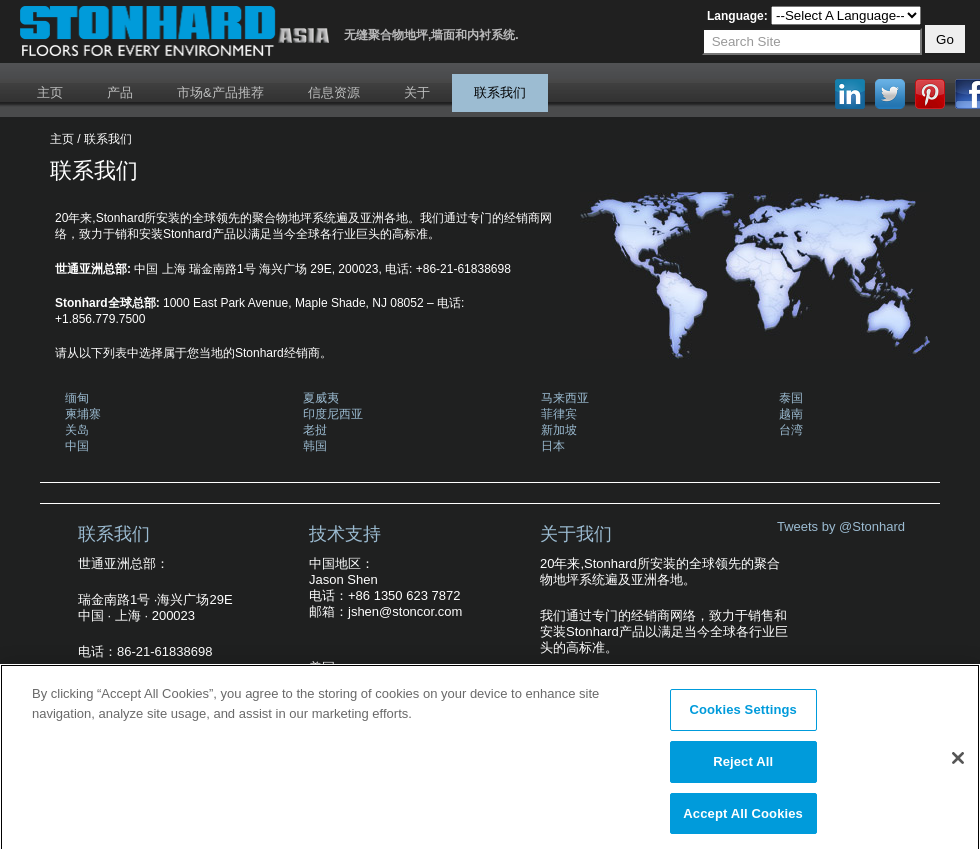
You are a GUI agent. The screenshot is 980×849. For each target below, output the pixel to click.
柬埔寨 (83, 414)
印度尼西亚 (333, 414)
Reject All (743, 766)
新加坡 (559, 430)
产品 (120, 92)
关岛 (77, 430)
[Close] (958, 764)
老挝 (315, 430)
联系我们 (500, 92)
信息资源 (334, 92)
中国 (77, 446)
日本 (553, 446)
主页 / (65, 139)
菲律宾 (559, 414)
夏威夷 (321, 398)
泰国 (791, 398)
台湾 (791, 430)
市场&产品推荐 (220, 92)
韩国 (315, 446)
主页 (50, 92)
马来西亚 (565, 398)
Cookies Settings (743, 715)
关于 (417, 92)
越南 (791, 414)
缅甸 (77, 398)
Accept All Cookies (743, 818)
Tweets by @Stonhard (841, 526)
